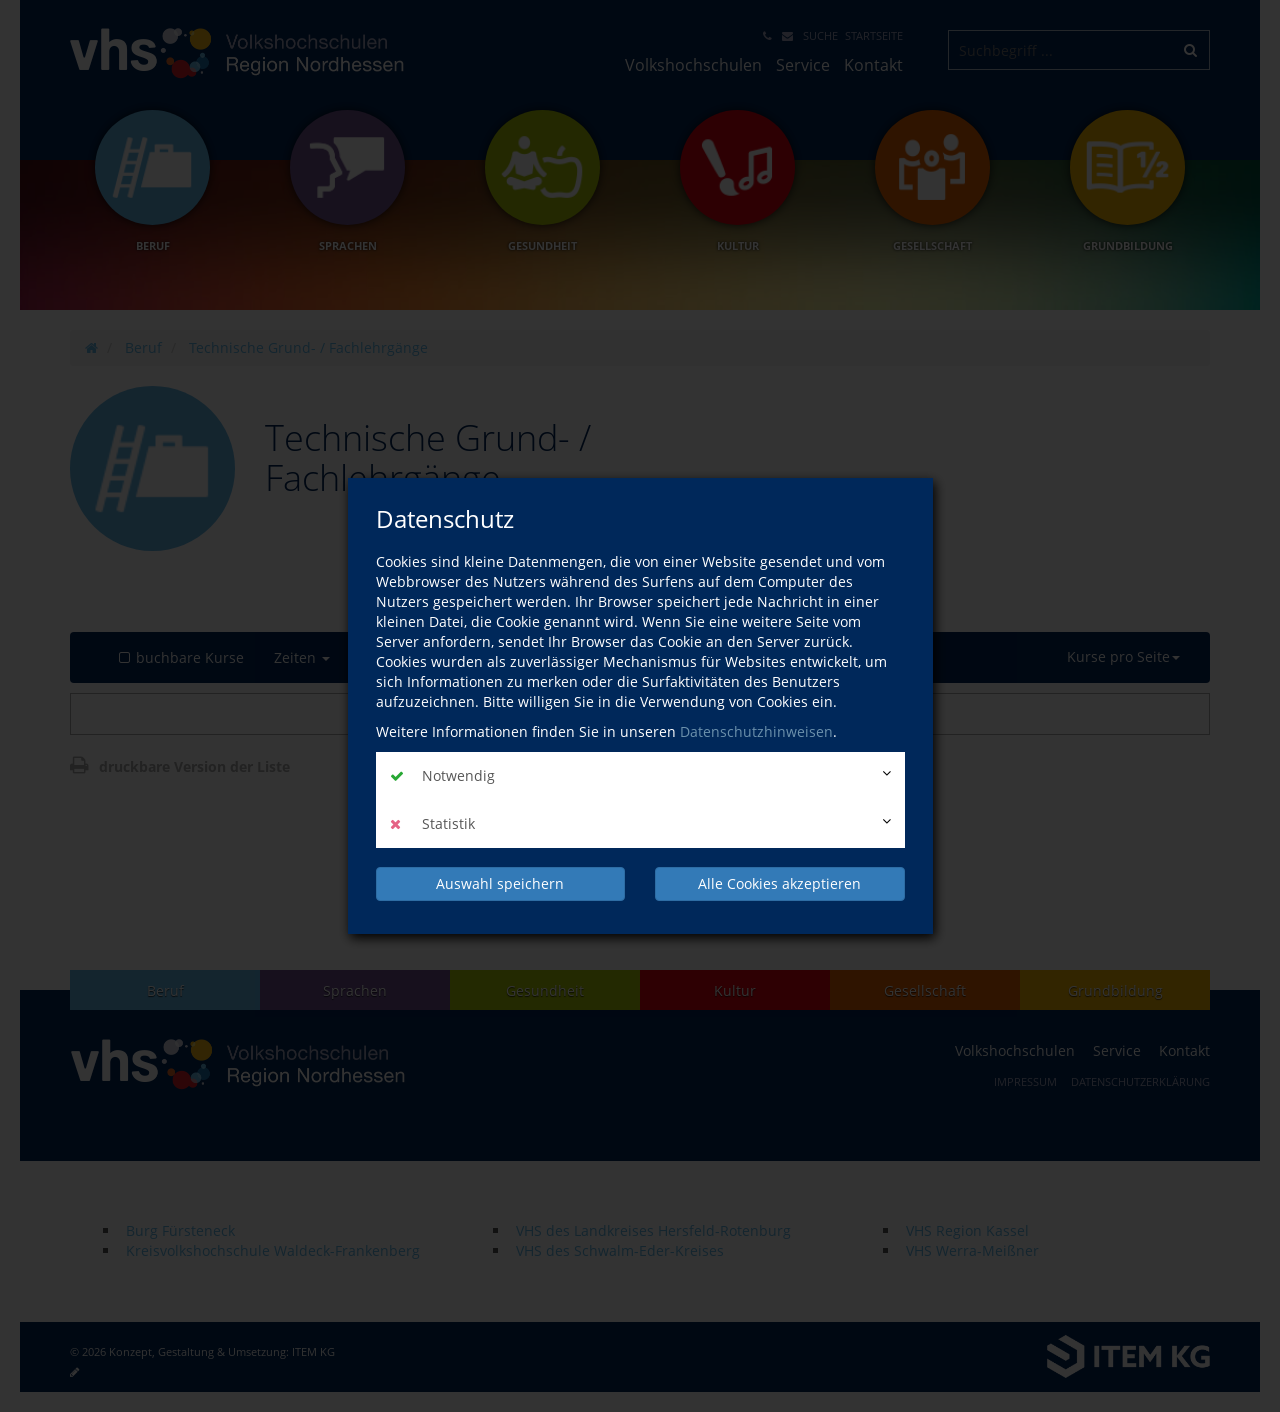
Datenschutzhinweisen (756, 731)
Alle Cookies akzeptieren (779, 883)
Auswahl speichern (500, 883)
